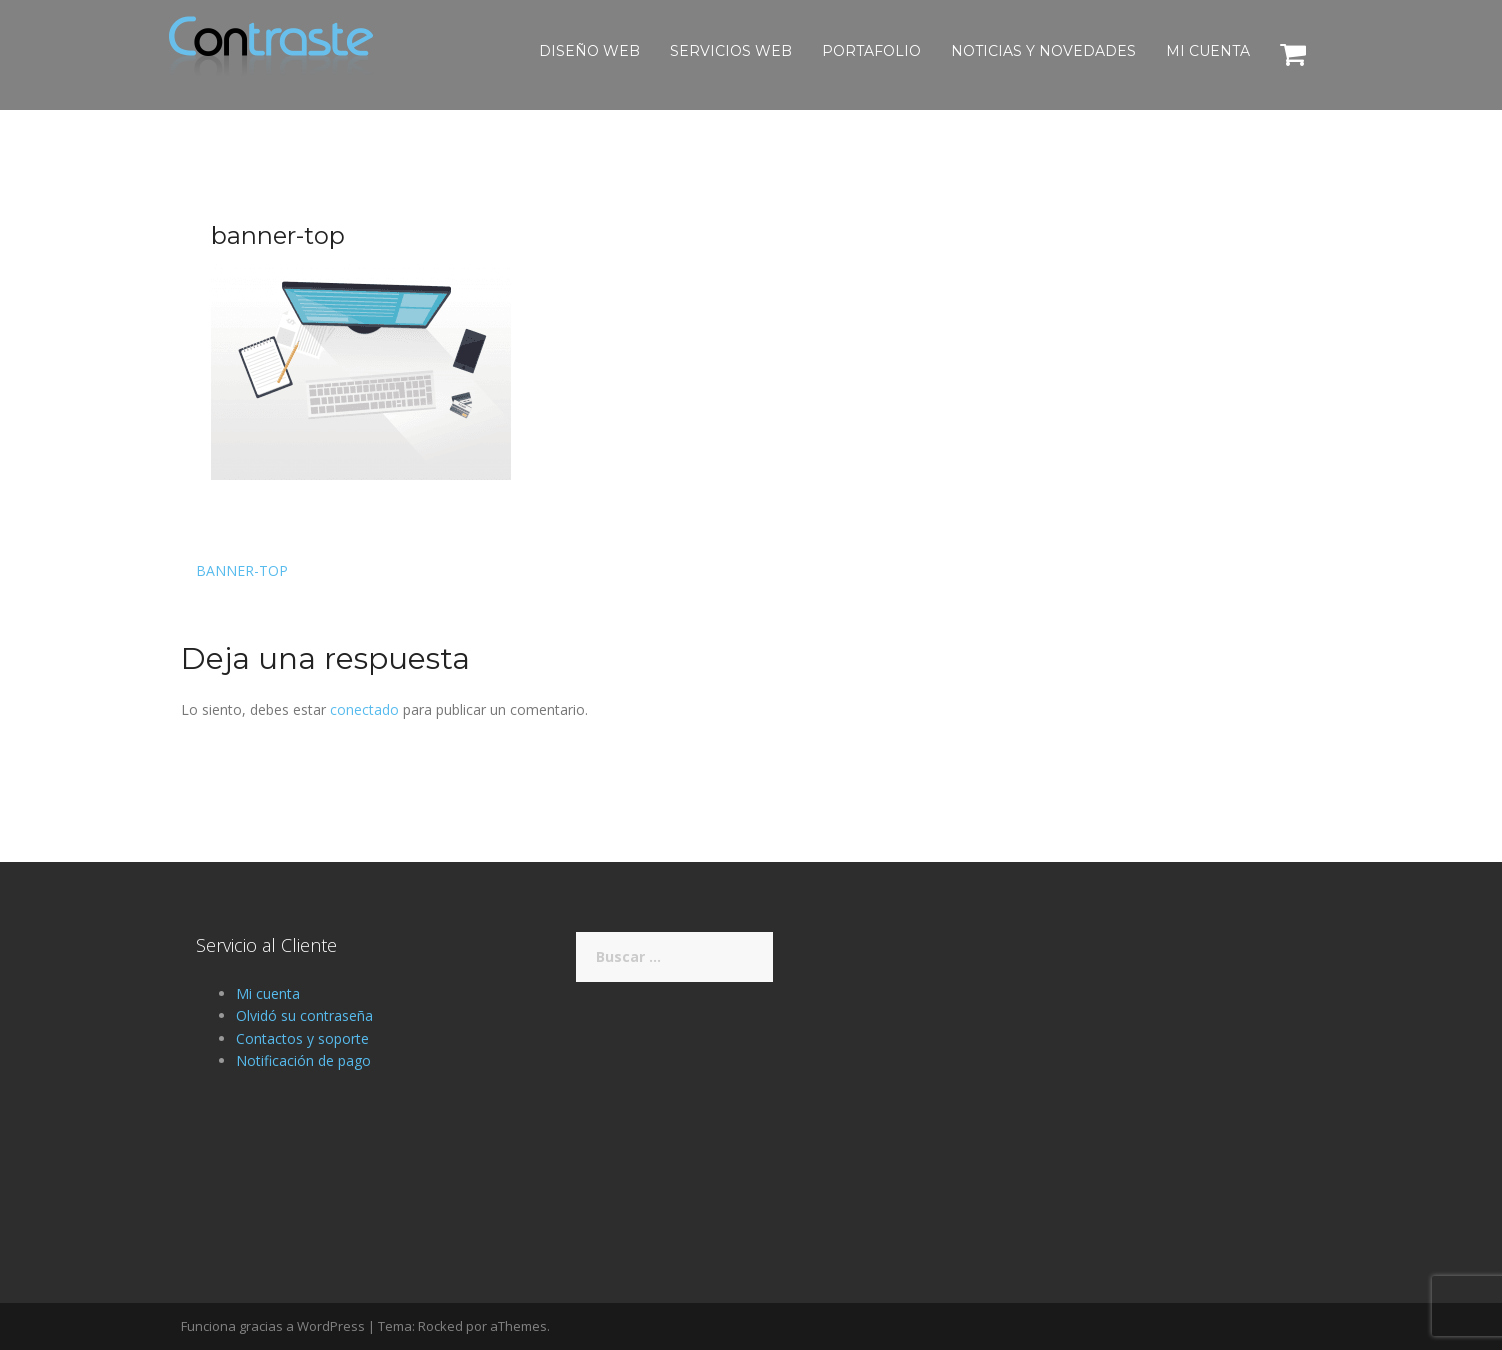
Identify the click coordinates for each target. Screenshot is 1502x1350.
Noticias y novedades (1043, 51)
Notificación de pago (303, 1060)
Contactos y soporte (302, 1038)
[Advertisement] (1131, 1072)
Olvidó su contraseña (304, 1015)
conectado (364, 709)
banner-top (242, 570)
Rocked (440, 1326)
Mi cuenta (1208, 51)
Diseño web (589, 51)
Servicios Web (731, 51)
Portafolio (871, 51)
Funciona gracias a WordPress (273, 1326)
